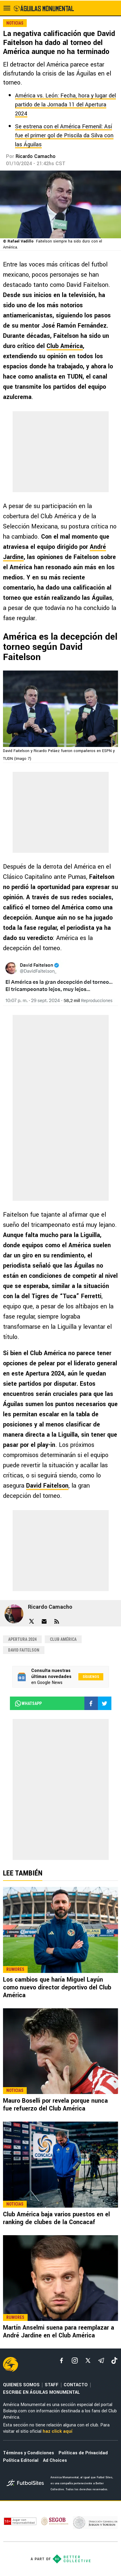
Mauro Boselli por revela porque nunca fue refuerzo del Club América (55, 2104)
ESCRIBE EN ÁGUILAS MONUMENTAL (41, 2392)
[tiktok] (114, 2360)
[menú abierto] (6, 8)
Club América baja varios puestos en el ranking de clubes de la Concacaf (56, 2218)
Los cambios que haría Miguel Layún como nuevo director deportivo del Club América (57, 1987)
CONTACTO (76, 2385)
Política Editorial (20, 2460)
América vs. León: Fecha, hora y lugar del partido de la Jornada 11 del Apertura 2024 (65, 104)
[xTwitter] (88, 2360)
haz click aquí (57, 2431)
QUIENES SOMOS (21, 2385)
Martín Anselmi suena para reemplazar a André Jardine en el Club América (58, 2331)
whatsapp (28, 1703)
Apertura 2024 (22, 1639)
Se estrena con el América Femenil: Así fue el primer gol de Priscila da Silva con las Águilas (64, 135)
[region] (61, 451)
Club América (65, 346)
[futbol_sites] (26, 2483)
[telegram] (101, 2360)
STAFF (52, 2385)
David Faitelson (47, 1485)
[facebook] (61, 2360)
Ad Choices (55, 2460)
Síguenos (91, 1677)
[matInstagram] (74, 2360)
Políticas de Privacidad (83, 2453)
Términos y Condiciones (28, 2453)
